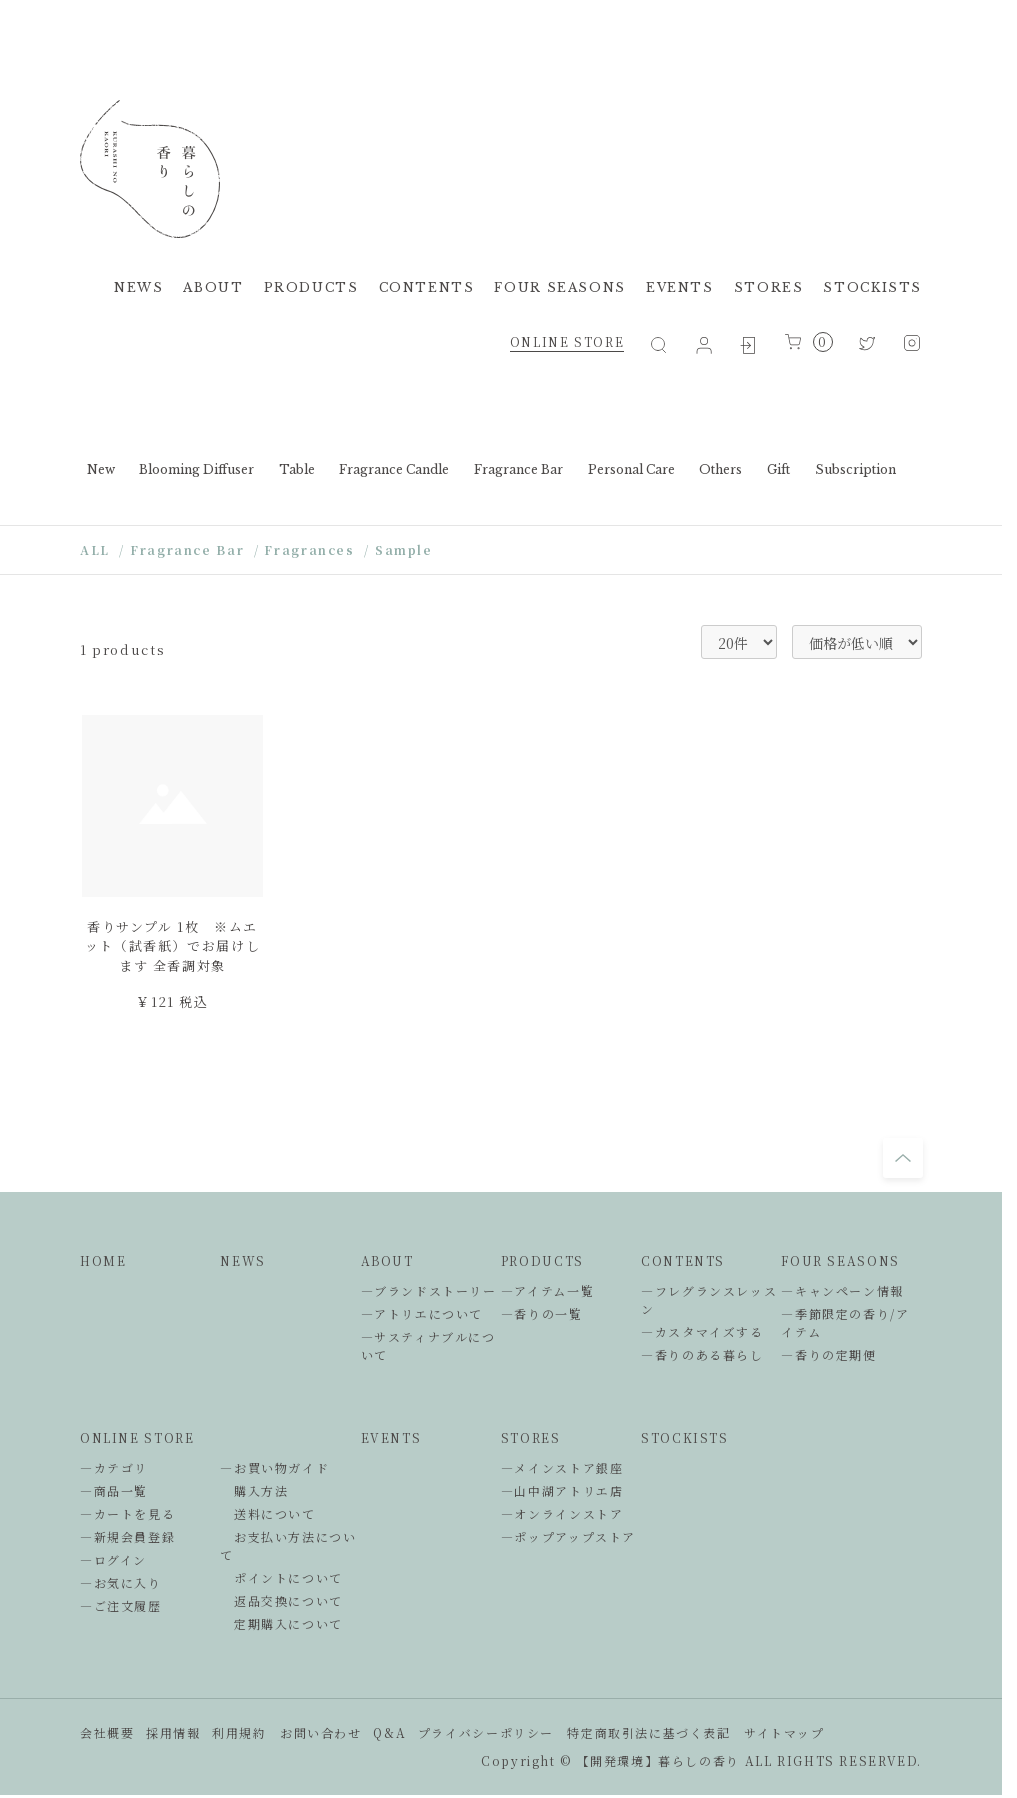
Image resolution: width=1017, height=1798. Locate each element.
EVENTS (680, 287)
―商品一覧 (114, 1490)
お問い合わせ (321, 1732)
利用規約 (239, 1732)
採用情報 (173, 1732)
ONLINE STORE (567, 341)
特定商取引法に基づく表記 (648, 1732)
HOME (103, 1260)
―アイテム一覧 (547, 1290)
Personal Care (631, 469)
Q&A (389, 1732)
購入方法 (254, 1490)
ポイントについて (281, 1577)
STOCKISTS (872, 287)
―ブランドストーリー (429, 1290)
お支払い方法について (288, 1545)
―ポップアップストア (568, 1536)
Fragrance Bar (518, 469)
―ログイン (113, 1559)
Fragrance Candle (394, 469)
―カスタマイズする (702, 1331)
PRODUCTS (311, 287)
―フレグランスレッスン (709, 1299)
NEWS (138, 287)
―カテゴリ (114, 1467)
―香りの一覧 (542, 1313)
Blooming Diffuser (196, 469)
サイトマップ (784, 1732)
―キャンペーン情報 (842, 1290)
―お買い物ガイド (274, 1467)
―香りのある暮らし (702, 1354)
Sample (404, 549)
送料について (267, 1513)
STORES (769, 287)
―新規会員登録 (127, 1536)
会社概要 (107, 1732)
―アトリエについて (422, 1313)
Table (297, 469)
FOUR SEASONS (559, 287)
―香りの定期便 (828, 1354)
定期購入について (281, 1623)
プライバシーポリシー (486, 1732)
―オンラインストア (562, 1513)
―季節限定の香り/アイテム (845, 1322)
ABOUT (213, 287)
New (101, 469)
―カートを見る (127, 1513)
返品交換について (281, 1600)
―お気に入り (121, 1582)
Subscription (855, 469)
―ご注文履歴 (121, 1605)
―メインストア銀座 (562, 1467)
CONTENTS (427, 287)
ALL (95, 549)
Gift (778, 469)
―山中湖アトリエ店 (562, 1490)
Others (720, 469)
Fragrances (309, 549)
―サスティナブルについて (428, 1345)
